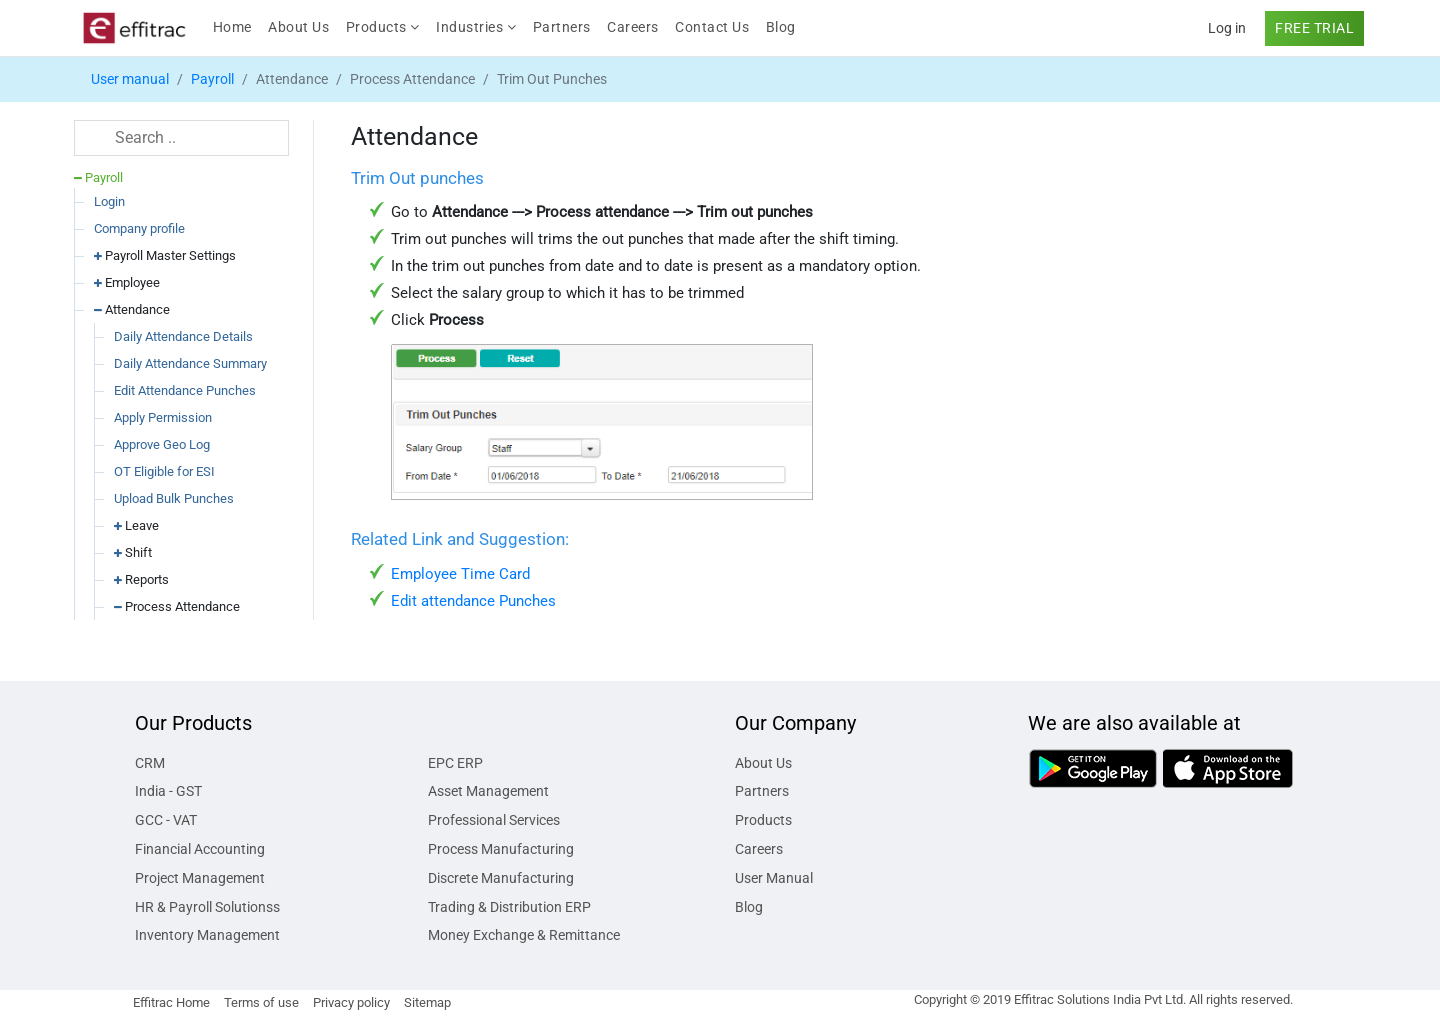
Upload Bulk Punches (174, 498)
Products (383, 27)
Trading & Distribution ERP (509, 907)
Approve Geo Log (162, 444)
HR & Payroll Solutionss (207, 907)
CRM (150, 763)
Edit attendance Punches (473, 601)
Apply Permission (163, 417)
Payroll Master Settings (165, 255)
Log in (1227, 28)
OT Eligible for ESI (164, 471)
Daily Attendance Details (183, 336)
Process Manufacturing (501, 849)
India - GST (168, 791)
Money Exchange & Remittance (524, 935)
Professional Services (494, 820)
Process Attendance (177, 606)
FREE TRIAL (1314, 28)
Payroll (212, 79)
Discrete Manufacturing (501, 878)
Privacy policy (351, 1002)
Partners (562, 27)
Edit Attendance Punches (185, 390)
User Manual (774, 878)
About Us (298, 27)
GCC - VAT (166, 820)
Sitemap (427, 1002)
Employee (127, 282)
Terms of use (261, 1002)
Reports (141, 579)
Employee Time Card (460, 574)
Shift (133, 552)
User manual (130, 79)
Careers (633, 27)
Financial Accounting (200, 849)
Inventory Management (207, 935)
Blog (781, 27)
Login (109, 201)
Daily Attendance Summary (190, 363)
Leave (136, 525)
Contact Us (712, 27)
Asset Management (488, 791)
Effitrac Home (171, 1002)
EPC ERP (455, 763)
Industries (476, 27)
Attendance (132, 309)
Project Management (200, 878)
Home (236, 25)
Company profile (139, 228)
